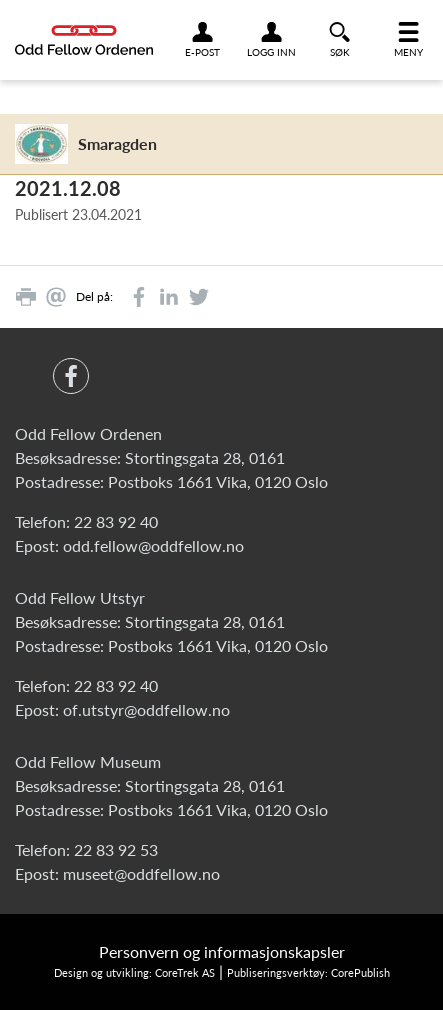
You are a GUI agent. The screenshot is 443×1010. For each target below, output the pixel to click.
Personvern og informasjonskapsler (222, 951)
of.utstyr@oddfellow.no (146, 709)
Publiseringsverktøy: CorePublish (308, 972)
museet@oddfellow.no (141, 873)
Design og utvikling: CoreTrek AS (134, 972)
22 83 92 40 (116, 521)
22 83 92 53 (116, 849)
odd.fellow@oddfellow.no (153, 545)
